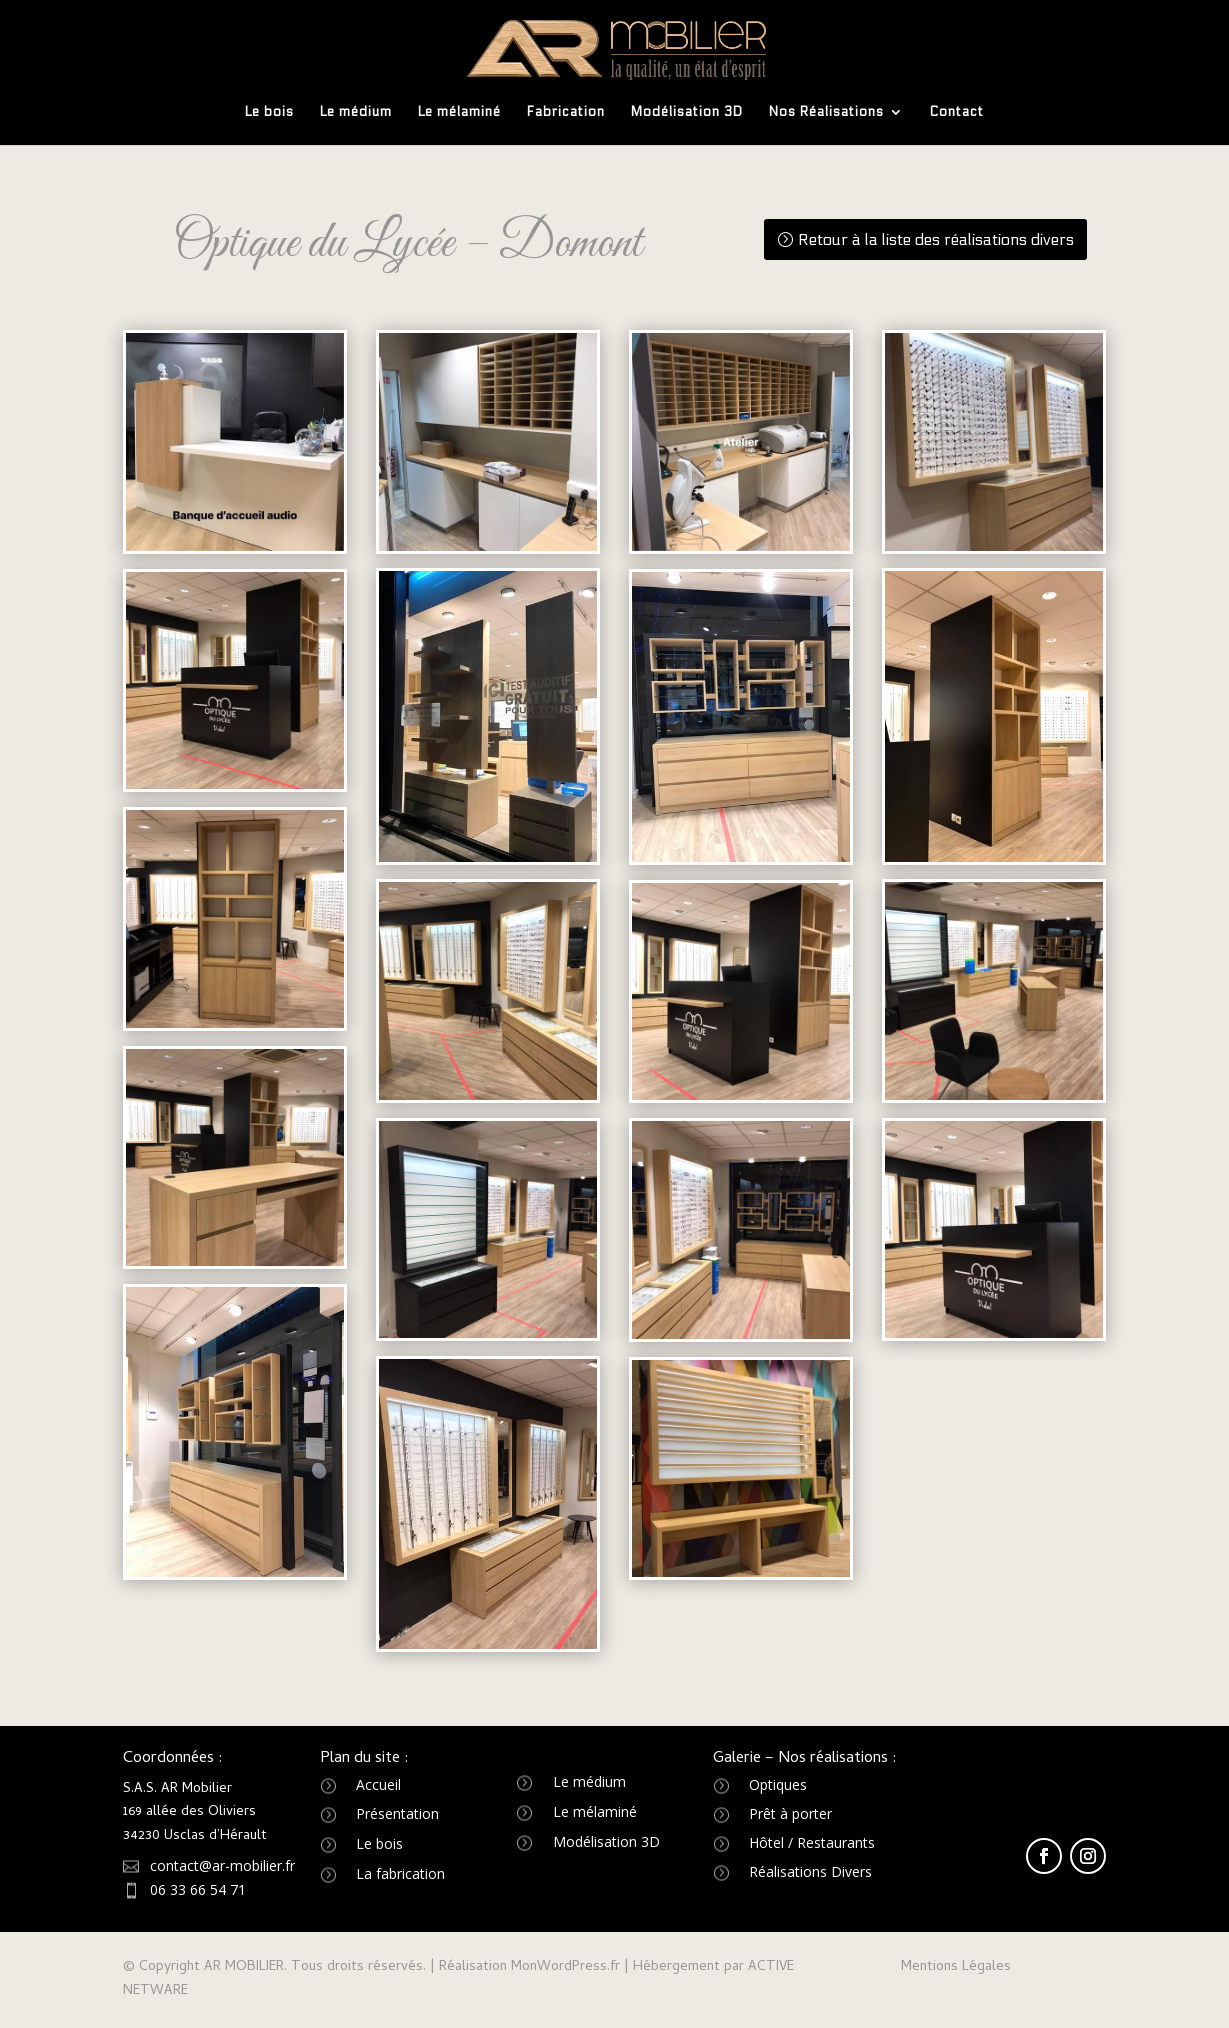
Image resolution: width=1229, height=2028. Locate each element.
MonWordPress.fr (565, 1967)
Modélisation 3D (687, 112)
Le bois (269, 112)
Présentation (397, 1813)
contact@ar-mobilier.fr (222, 1865)
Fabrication (566, 112)
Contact (957, 112)
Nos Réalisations (826, 112)
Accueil (378, 1784)
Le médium (356, 112)
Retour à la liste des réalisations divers (936, 239)
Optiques (778, 1784)
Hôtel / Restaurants (812, 1842)
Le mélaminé (459, 112)
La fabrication (400, 1873)
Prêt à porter (790, 1813)
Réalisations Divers (810, 1871)
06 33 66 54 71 (198, 1889)
